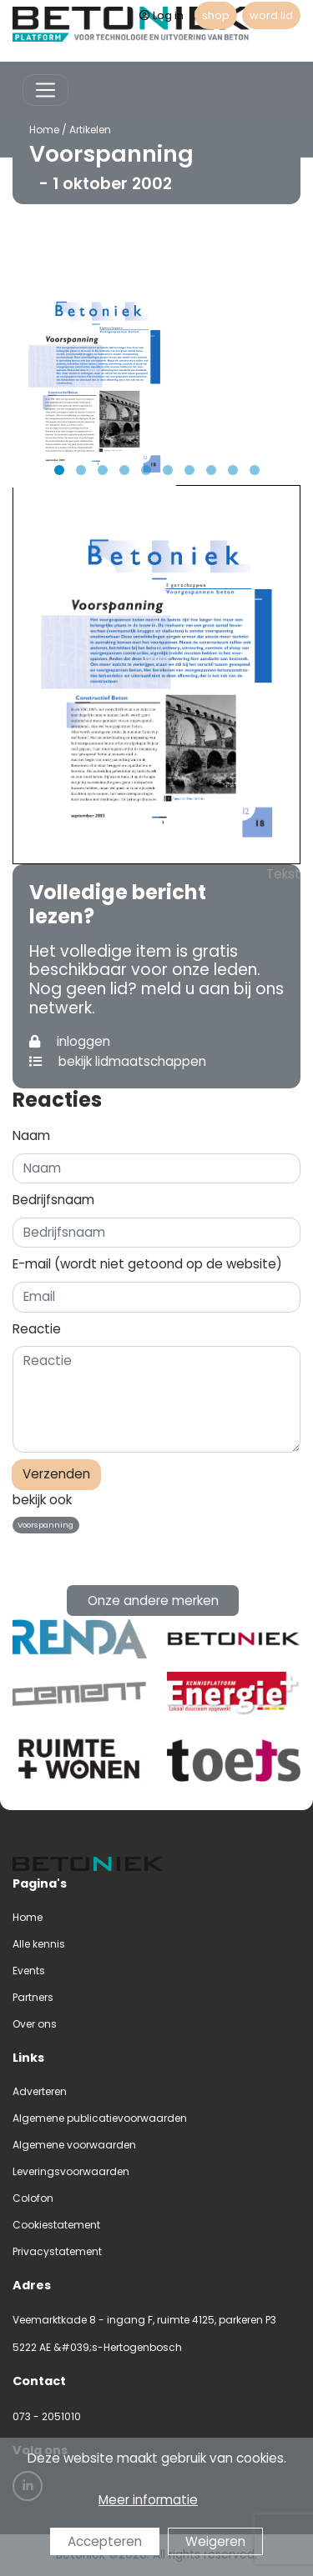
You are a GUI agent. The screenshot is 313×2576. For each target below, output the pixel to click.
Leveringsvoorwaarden (71, 2171)
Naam (31, 1135)
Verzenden (56, 1474)
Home (44, 130)
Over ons (35, 2024)
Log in (161, 15)
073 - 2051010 (47, 2416)
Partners (33, 1997)
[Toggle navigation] (45, 90)
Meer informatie (148, 2499)
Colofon (33, 2198)
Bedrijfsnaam (53, 1199)
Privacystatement (57, 2251)
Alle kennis (39, 1944)
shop (216, 15)
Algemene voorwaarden (74, 2145)
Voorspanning (45, 1524)
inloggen (69, 1041)
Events (29, 1970)
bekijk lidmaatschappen (117, 1061)
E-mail (147, 1264)
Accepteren (105, 2541)
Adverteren (40, 2091)
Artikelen (90, 130)
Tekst (283, 874)
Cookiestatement (56, 2225)
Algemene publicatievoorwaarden (100, 2118)
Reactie (37, 1329)
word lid (271, 15)
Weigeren (215, 2541)
